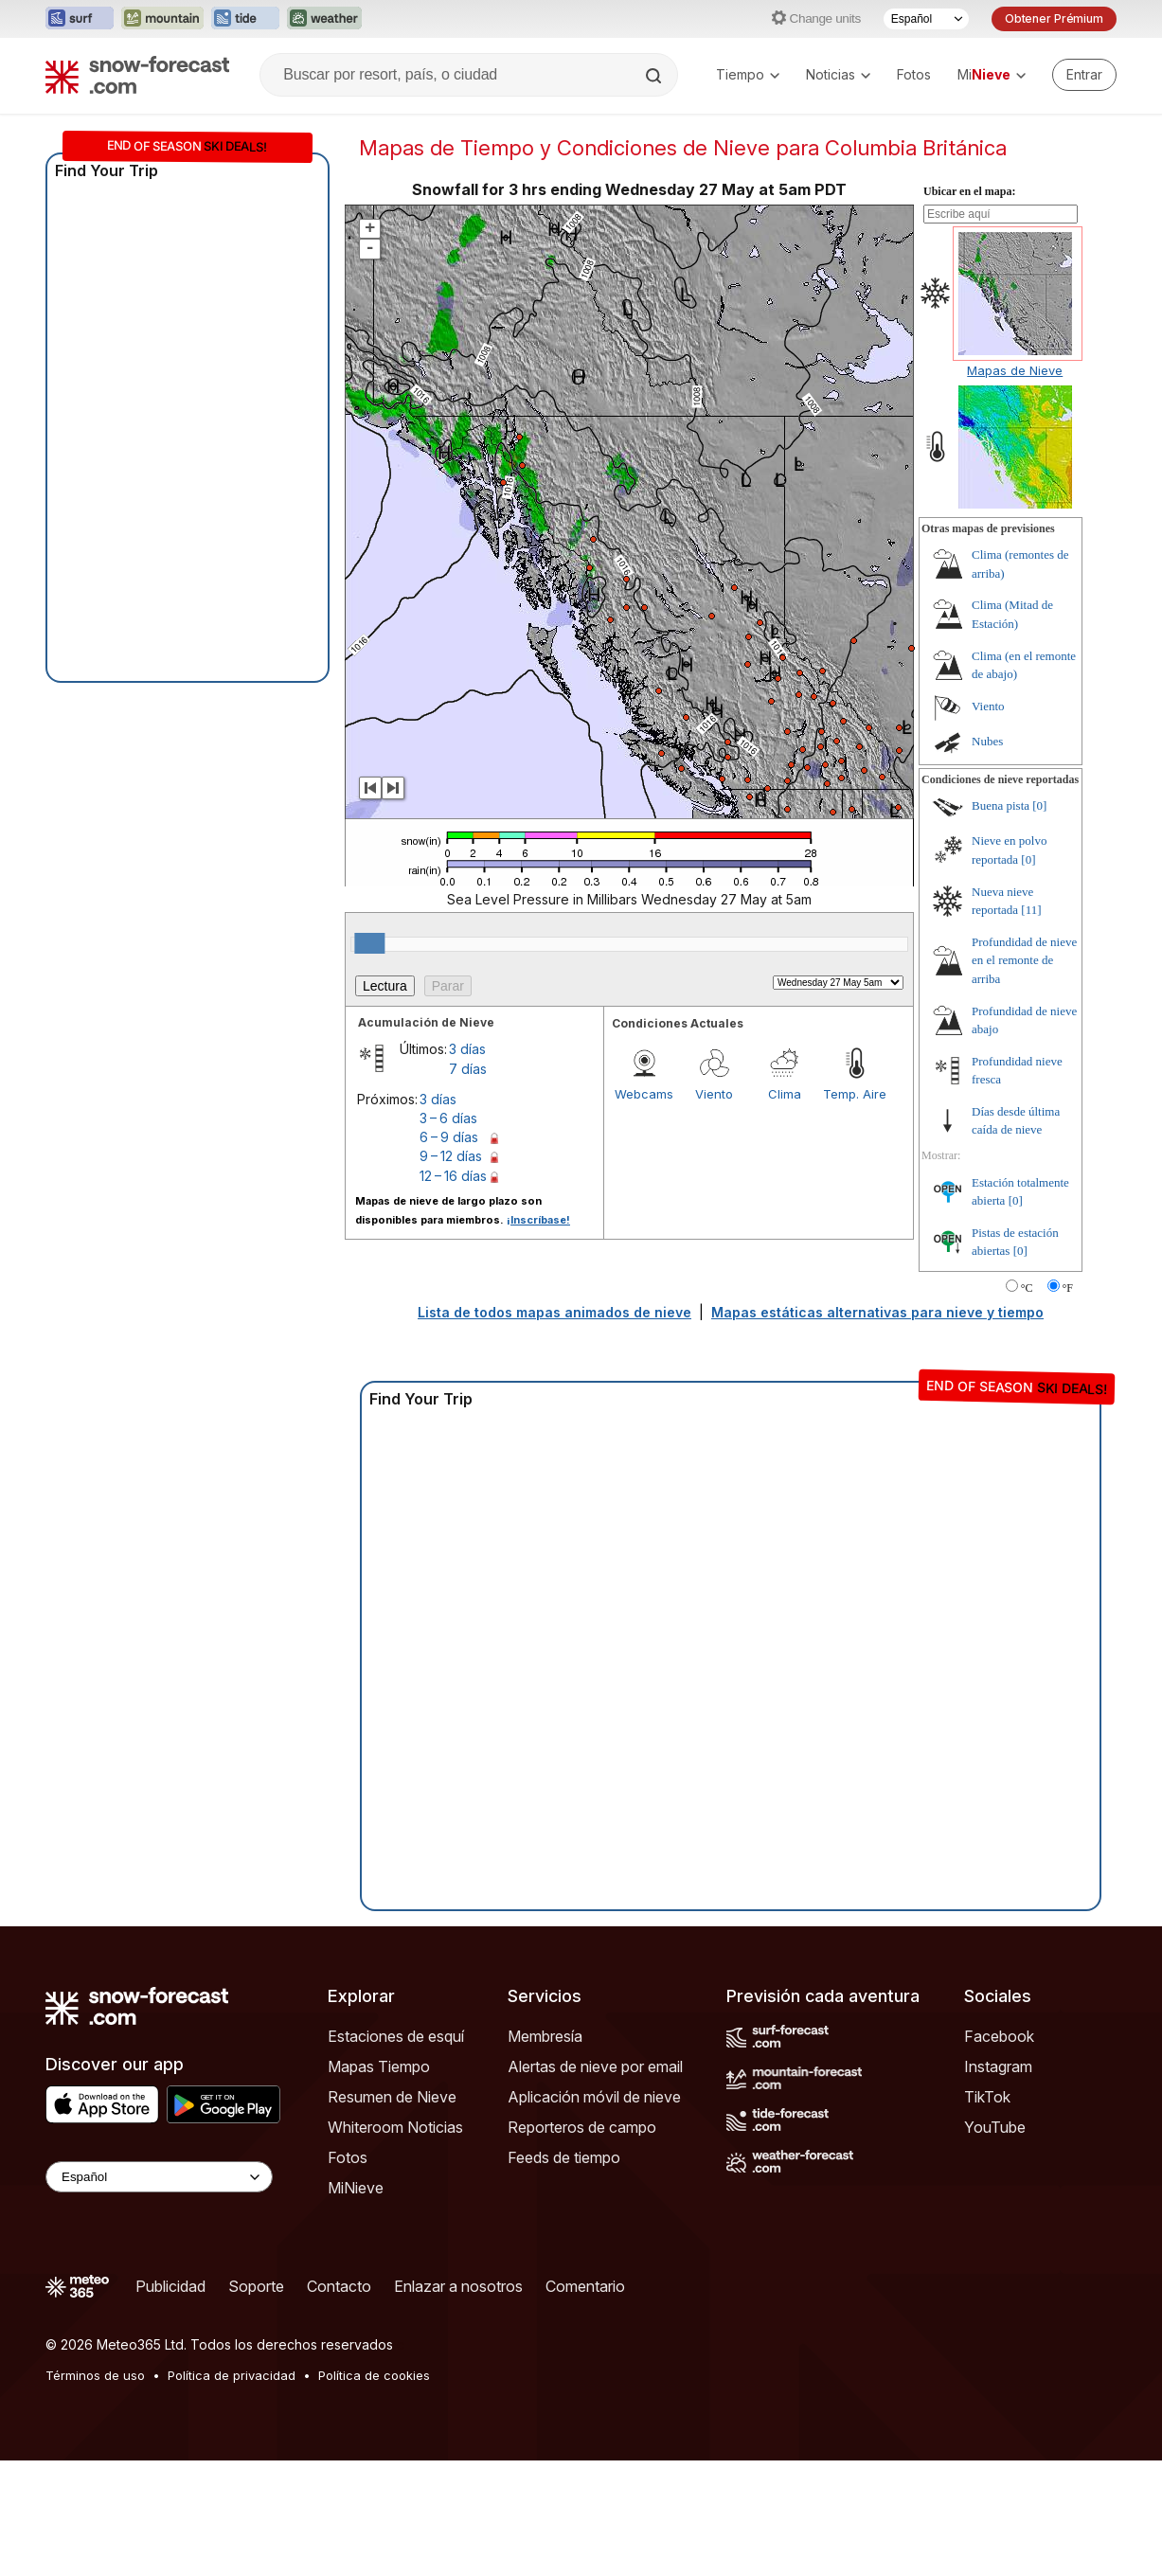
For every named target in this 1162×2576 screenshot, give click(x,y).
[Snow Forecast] (137, 75)
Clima (784, 1093)
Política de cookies (374, 2375)
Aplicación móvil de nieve (594, 2096)
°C (1027, 1288)
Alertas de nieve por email (595, 2066)
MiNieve (356, 2187)
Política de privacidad (231, 2375)
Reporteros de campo (582, 2127)
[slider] (369, 943)
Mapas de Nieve (1015, 370)
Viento (714, 1093)
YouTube (995, 2127)
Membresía (545, 2036)
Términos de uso (95, 2375)
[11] (1031, 910)
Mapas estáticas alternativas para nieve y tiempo (877, 1312)
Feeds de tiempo (564, 2157)
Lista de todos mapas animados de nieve (554, 1312)
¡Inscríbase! (538, 1219)
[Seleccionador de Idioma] (926, 19)
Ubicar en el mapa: (969, 191)
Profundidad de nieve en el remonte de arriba (1024, 960)
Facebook (999, 2036)
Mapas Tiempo (379, 2066)
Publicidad (170, 2286)
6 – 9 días (449, 1137)
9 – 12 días (451, 1156)
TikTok (987, 2096)
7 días (468, 1069)
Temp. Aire (854, 1093)
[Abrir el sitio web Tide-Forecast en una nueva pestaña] (245, 19)
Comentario (585, 2286)
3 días (467, 1049)
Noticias (838, 74)
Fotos (914, 74)
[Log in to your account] (1084, 75)
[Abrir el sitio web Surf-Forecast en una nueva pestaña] (79, 19)
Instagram (998, 2066)
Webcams (644, 1093)
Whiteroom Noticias (395, 2127)
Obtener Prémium (1054, 18)
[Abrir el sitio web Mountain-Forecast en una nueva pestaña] (162, 19)
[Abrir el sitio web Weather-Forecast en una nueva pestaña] (324, 19)
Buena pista (1000, 805)
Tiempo (747, 74)
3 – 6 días (448, 1118)
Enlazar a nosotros (458, 2286)
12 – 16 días (453, 1176)
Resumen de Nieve (392, 2096)
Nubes (987, 741)
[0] (1039, 805)
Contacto (339, 2286)
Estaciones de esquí (396, 2036)
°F (1068, 1288)
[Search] (655, 76)
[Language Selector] (159, 2176)
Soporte (256, 2286)
